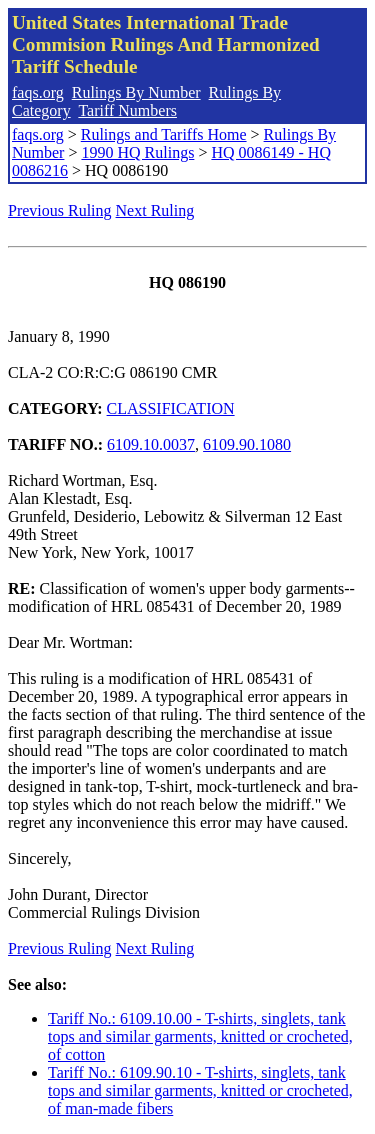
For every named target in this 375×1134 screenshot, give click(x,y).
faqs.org (38, 92)
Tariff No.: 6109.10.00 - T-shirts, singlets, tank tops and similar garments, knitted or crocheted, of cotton (200, 1036)
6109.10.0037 (151, 444)
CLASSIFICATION (171, 408)
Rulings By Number (136, 92)
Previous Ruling (60, 210)
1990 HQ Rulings (137, 152)
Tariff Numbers (127, 110)
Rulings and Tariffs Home (164, 134)
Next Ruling (155, 210)
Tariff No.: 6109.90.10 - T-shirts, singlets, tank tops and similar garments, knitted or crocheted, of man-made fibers (200, 1090)
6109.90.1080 (247, 444)
